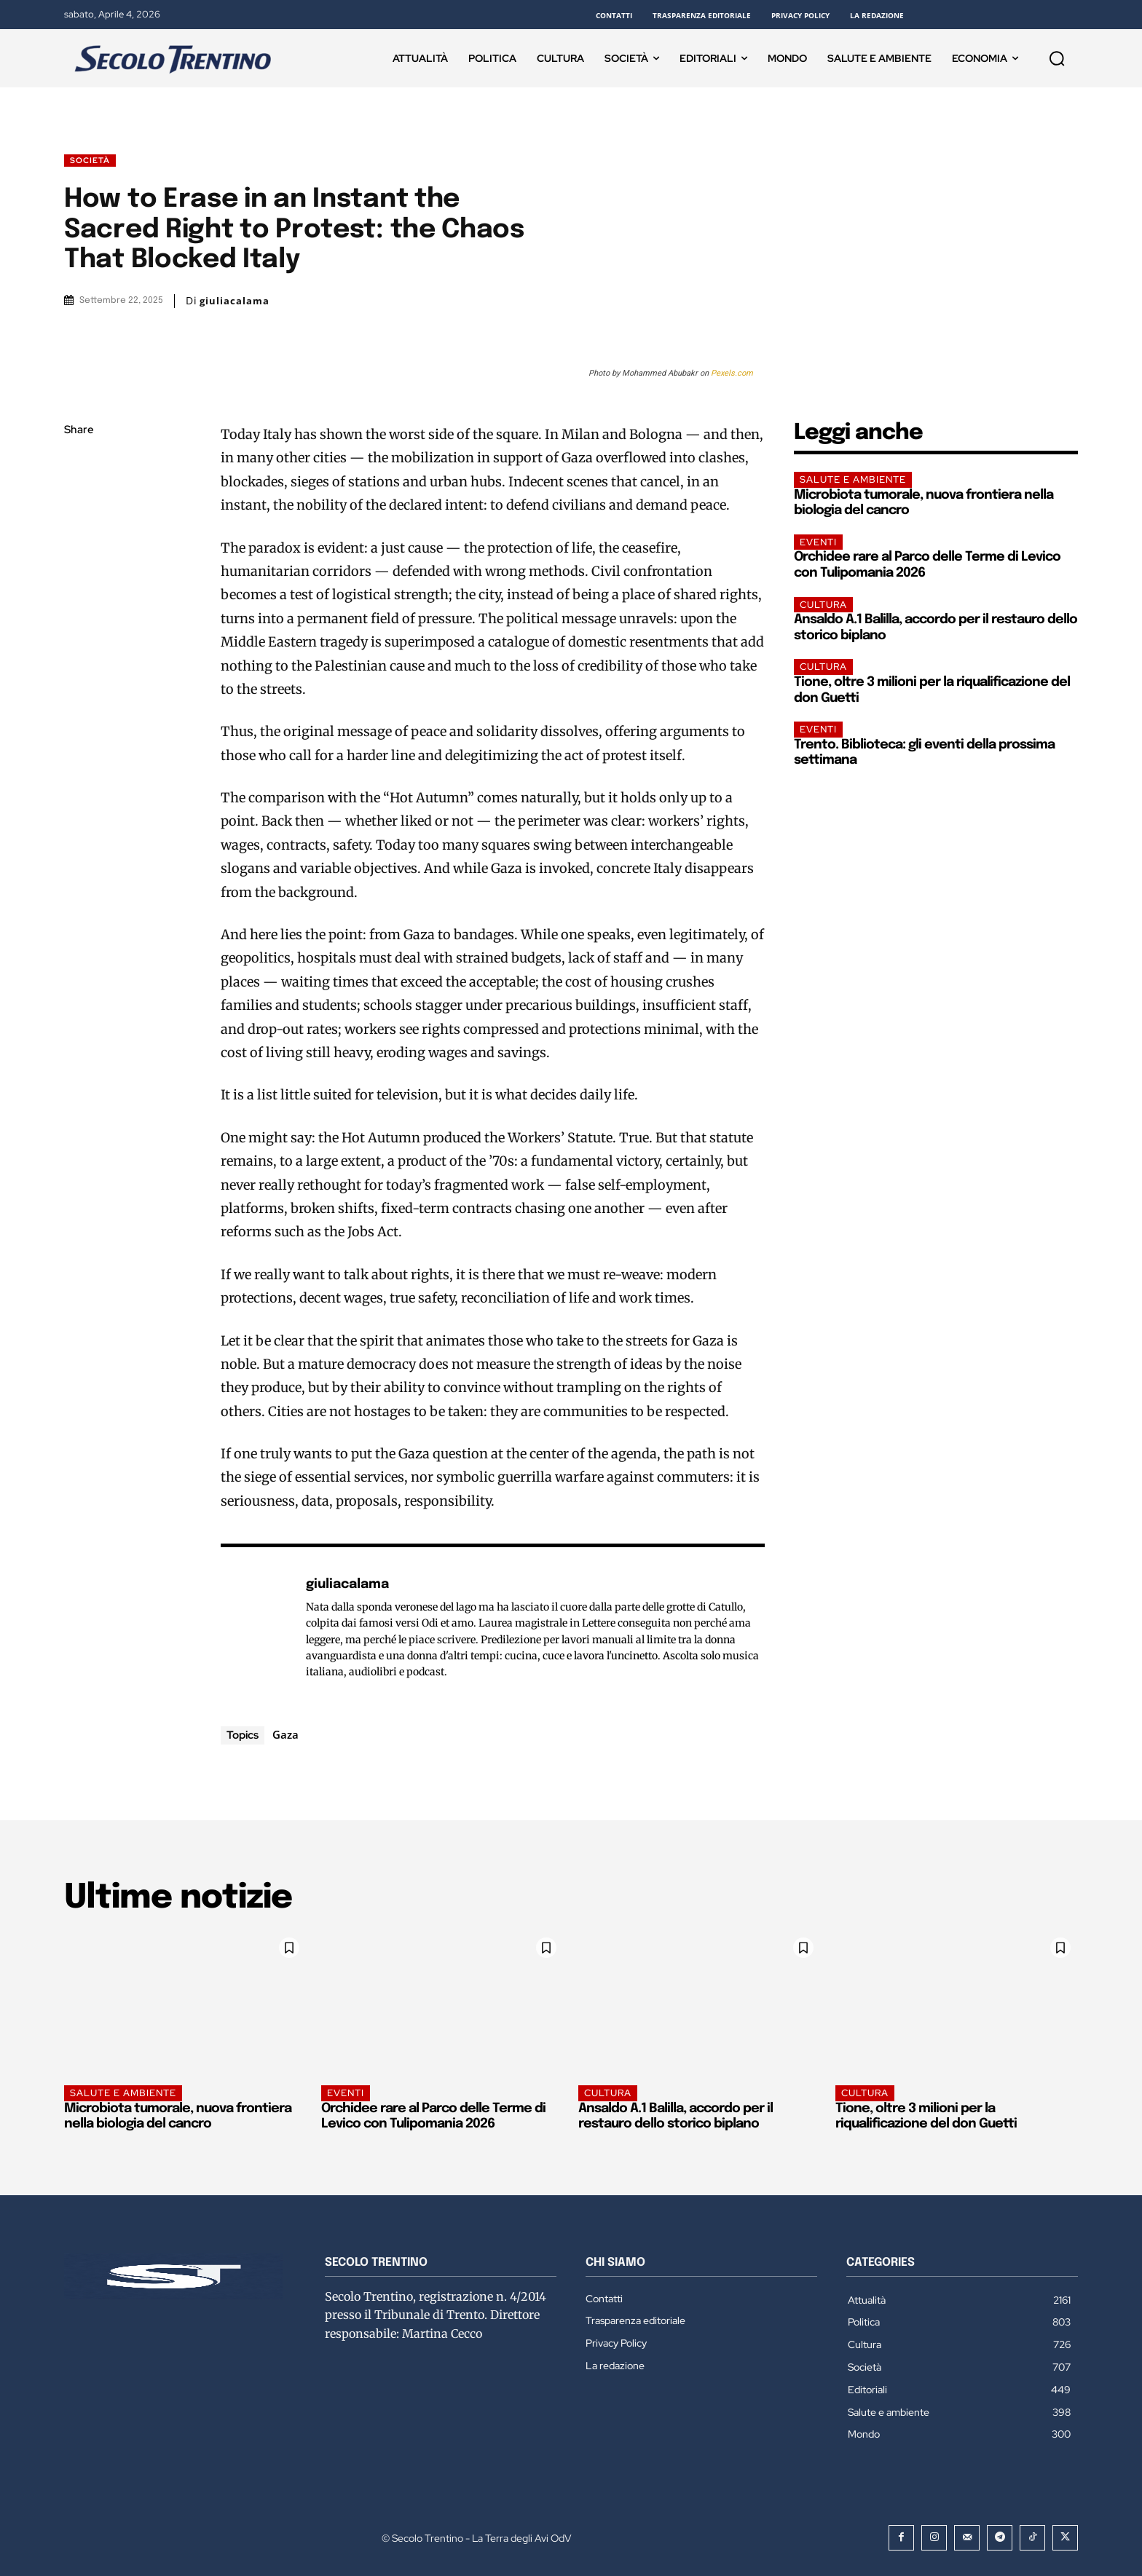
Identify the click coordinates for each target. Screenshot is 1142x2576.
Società (90, 160)
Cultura (823, 604)
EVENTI (818, 542)
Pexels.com (732, 373)
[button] (1057, 58)
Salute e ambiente (853, 479)
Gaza (285, 1734)
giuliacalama (234, 301)
